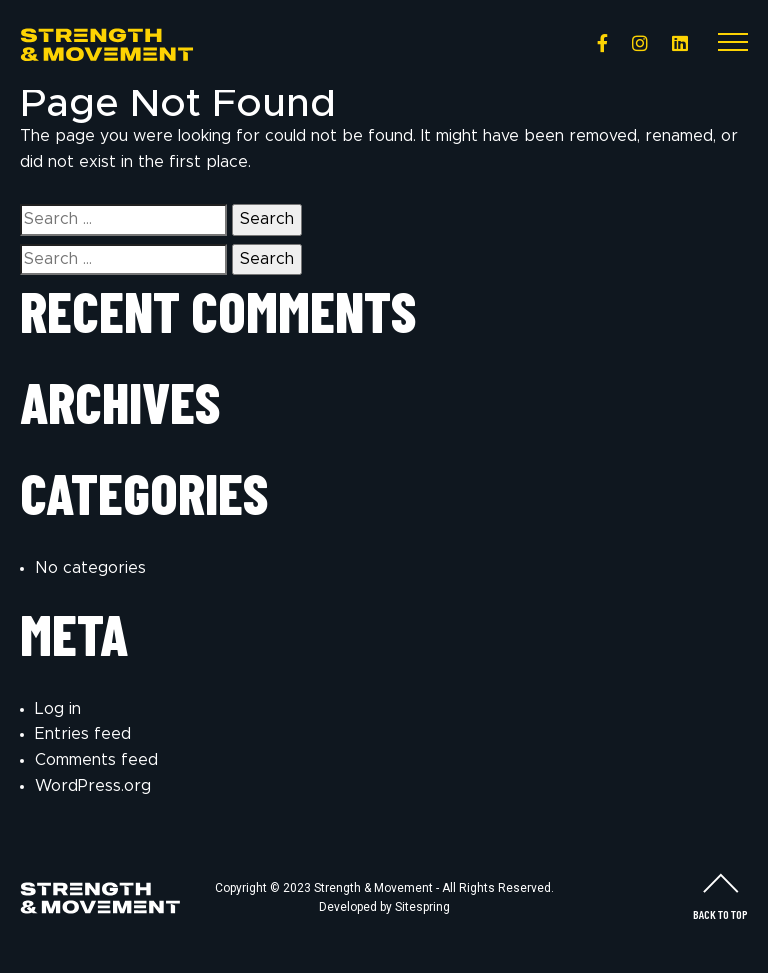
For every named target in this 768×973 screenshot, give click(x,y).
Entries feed (83, 734)
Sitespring (422, 907)
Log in (58, 709)
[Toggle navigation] (733, 45)
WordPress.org (93, 786)
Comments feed (96, 760)
